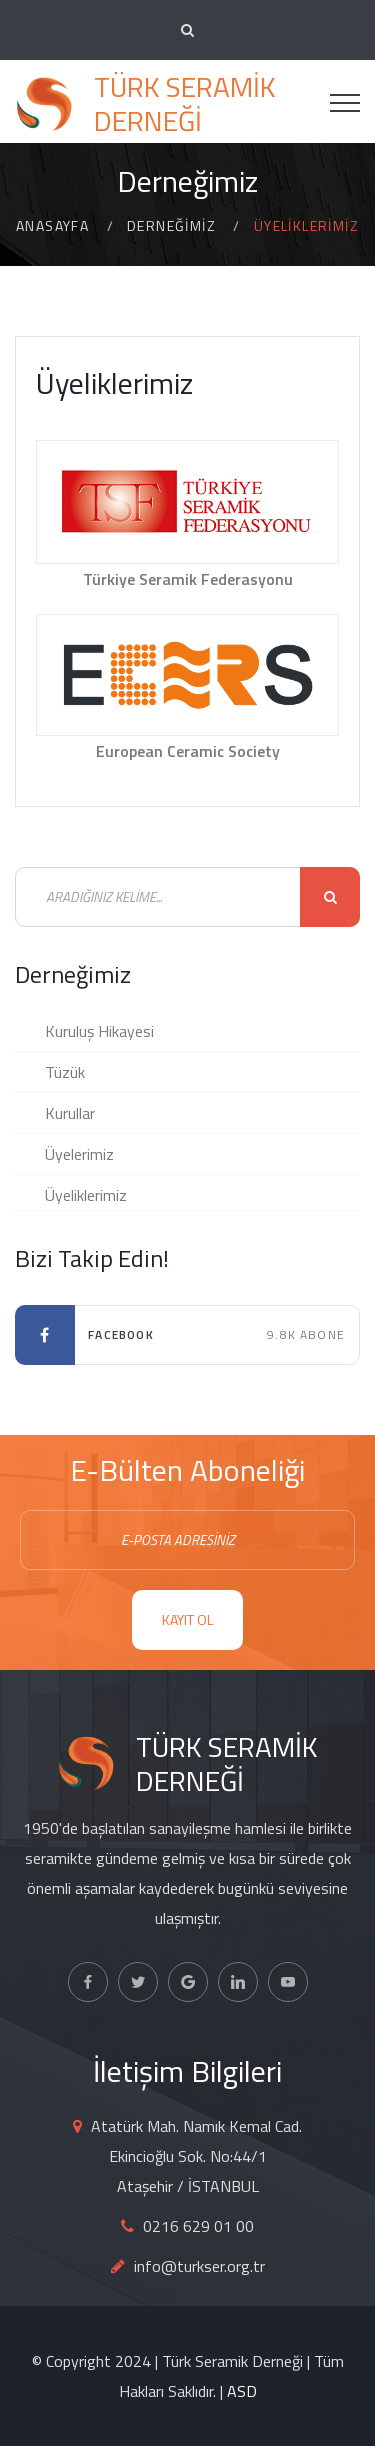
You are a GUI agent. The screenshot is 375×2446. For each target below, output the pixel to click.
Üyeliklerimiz (86, 1195)
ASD (242, 2391)
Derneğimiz (171, 225)
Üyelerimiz (79, 1154)
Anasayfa (52, 225)
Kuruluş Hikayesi (99, 1031)
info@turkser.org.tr (199, 2266)
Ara (330, 897)
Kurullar (70, 1113)
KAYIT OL (187, 1619)
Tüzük (65, 1072)
